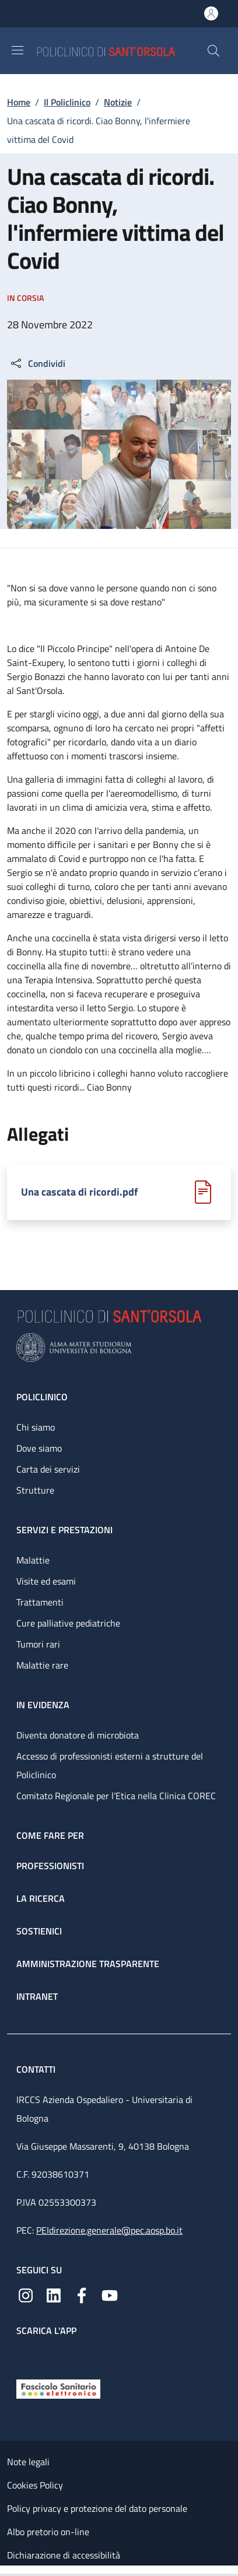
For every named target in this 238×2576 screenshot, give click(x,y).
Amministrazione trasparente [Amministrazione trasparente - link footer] (87, 1964)
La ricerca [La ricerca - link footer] (40, 1898)
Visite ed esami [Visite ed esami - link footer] (46, 1581)
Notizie (118, 102)
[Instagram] (25, 2294)
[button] (213, 51)
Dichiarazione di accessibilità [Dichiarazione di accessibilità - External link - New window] (63, 2555)
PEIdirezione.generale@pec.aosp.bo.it (109, 2230)
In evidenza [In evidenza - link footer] (42, 1705)
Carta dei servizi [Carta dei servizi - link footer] (48, 1469)
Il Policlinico (67, 102)
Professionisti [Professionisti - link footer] (50, 1866)
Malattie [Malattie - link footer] (33, 1560)
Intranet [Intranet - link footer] (37, 1996)
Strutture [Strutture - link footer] (35, 1490)
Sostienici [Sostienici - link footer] (39, 1931)
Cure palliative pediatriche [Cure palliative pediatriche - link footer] (68, 1623)
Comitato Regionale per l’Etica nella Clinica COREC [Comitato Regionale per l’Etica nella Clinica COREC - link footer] (116, 1796)
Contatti (37, 2069)
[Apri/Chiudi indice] (6, 2570)
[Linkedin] (53, 2294)
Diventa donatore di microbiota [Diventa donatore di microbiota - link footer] (77, 1735)
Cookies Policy (35, 2485)
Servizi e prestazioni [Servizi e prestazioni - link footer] (64, 1530)
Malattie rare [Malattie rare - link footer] (42, 1665)
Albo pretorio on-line (48, 2532)
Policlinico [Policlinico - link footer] (42, 1397)
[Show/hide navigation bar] (17, 50)
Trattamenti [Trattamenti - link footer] (40, 1602)
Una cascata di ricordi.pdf (79, 1192)
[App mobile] (25, 2355)
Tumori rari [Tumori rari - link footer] (38, 1644)
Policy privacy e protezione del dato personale (97, 2508)
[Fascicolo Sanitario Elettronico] (58, 2388)
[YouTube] (109, 2294)
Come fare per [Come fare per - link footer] (50, 1835)
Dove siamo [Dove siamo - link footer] (39, 1448)
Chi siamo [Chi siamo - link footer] (35, 1427)
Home (18, 102)
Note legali (28, 2462)
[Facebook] (81, 2294)
